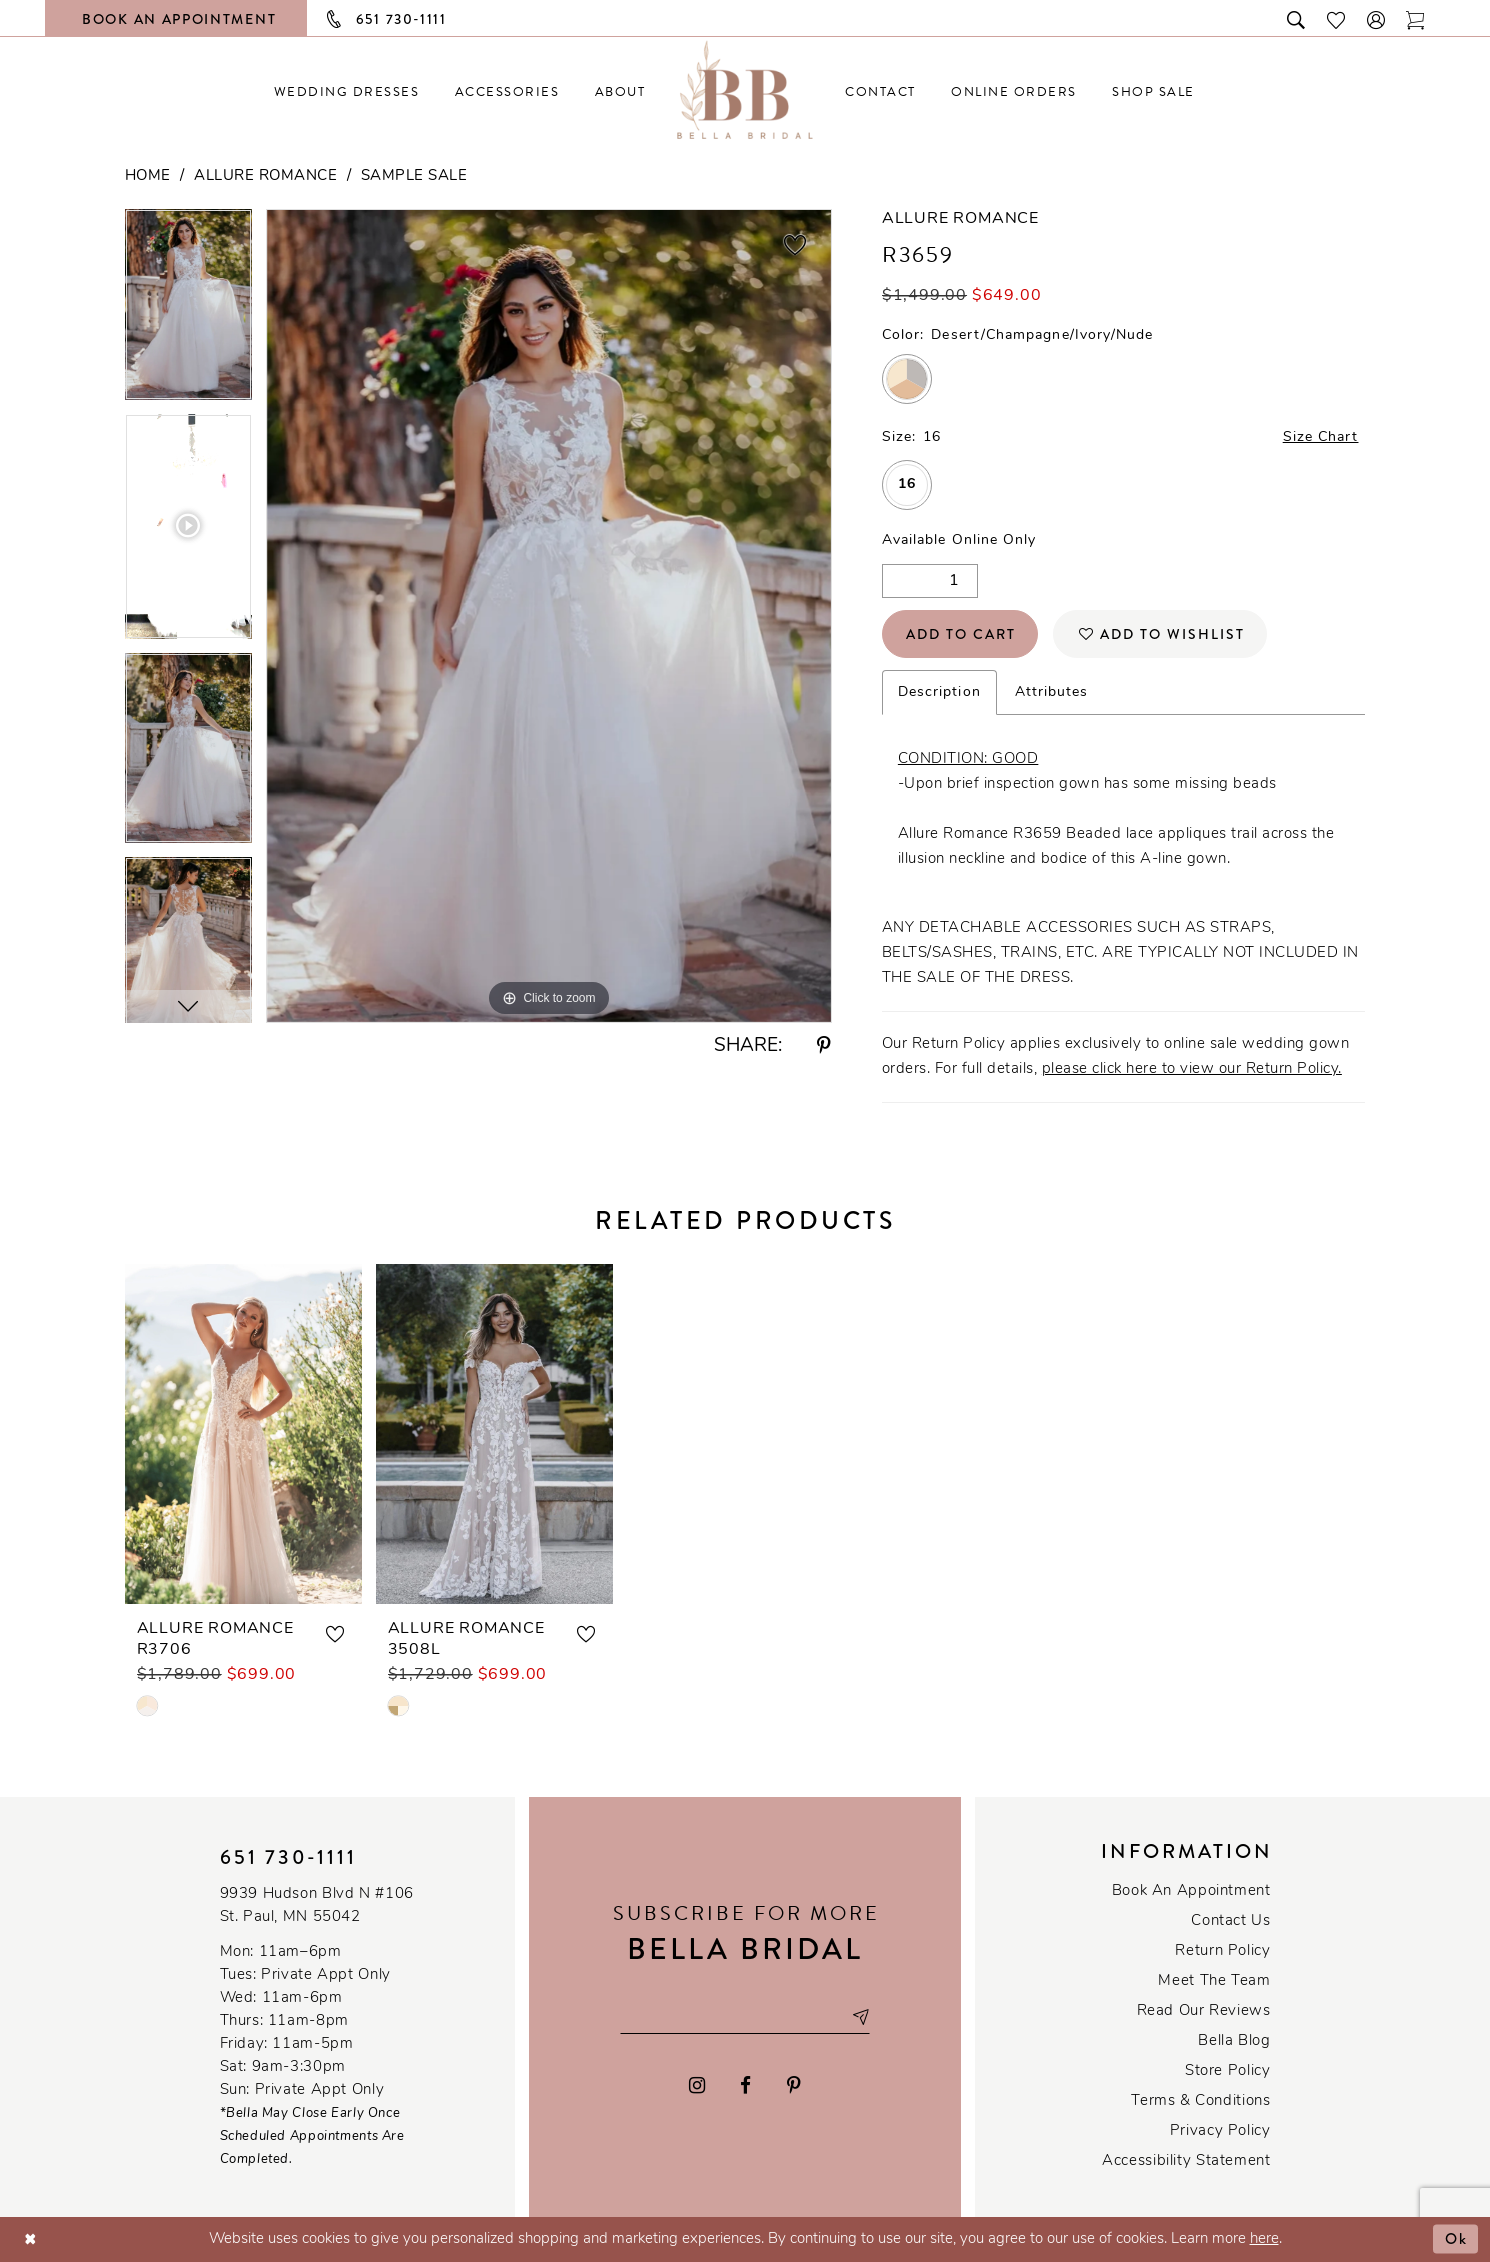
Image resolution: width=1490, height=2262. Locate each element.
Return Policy (1222, 1951)
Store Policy (1227, 2071)
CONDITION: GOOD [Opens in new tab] (968, 759)
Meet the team (1214, 1981)
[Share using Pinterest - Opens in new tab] (824, 1046)
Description (939, 692)
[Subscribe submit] (860, 2016)
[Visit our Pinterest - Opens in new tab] (794, 2085)
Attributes (1052, 692)
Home (148, 176)
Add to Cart (961, 634)
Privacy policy (1220, 2131)
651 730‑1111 (289, 1857)
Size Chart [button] (1321, 437)
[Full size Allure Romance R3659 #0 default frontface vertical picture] (549, 615)
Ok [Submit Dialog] (1456, 2239)
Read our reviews (1204, 2011)
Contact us (1230, 1921)
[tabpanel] (188, 311)
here (1264, 2239)
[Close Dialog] (30, 2239)
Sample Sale (414, 176)
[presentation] (243, 1434)
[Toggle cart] (1416, 18)
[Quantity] (930, 581)
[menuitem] (346, 91)
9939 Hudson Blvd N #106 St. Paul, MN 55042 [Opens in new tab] (317, 1906)
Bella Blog (1234, 2041)
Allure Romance (265, 176)
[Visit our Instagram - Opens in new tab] (697, 2085)
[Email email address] (745, 2016)
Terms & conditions (1200, 2101)
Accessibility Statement (1186, 2161)
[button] (1377, 18)
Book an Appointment (1191, 1891)
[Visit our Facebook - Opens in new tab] (746, 2085)
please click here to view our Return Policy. (1192, 1069)
